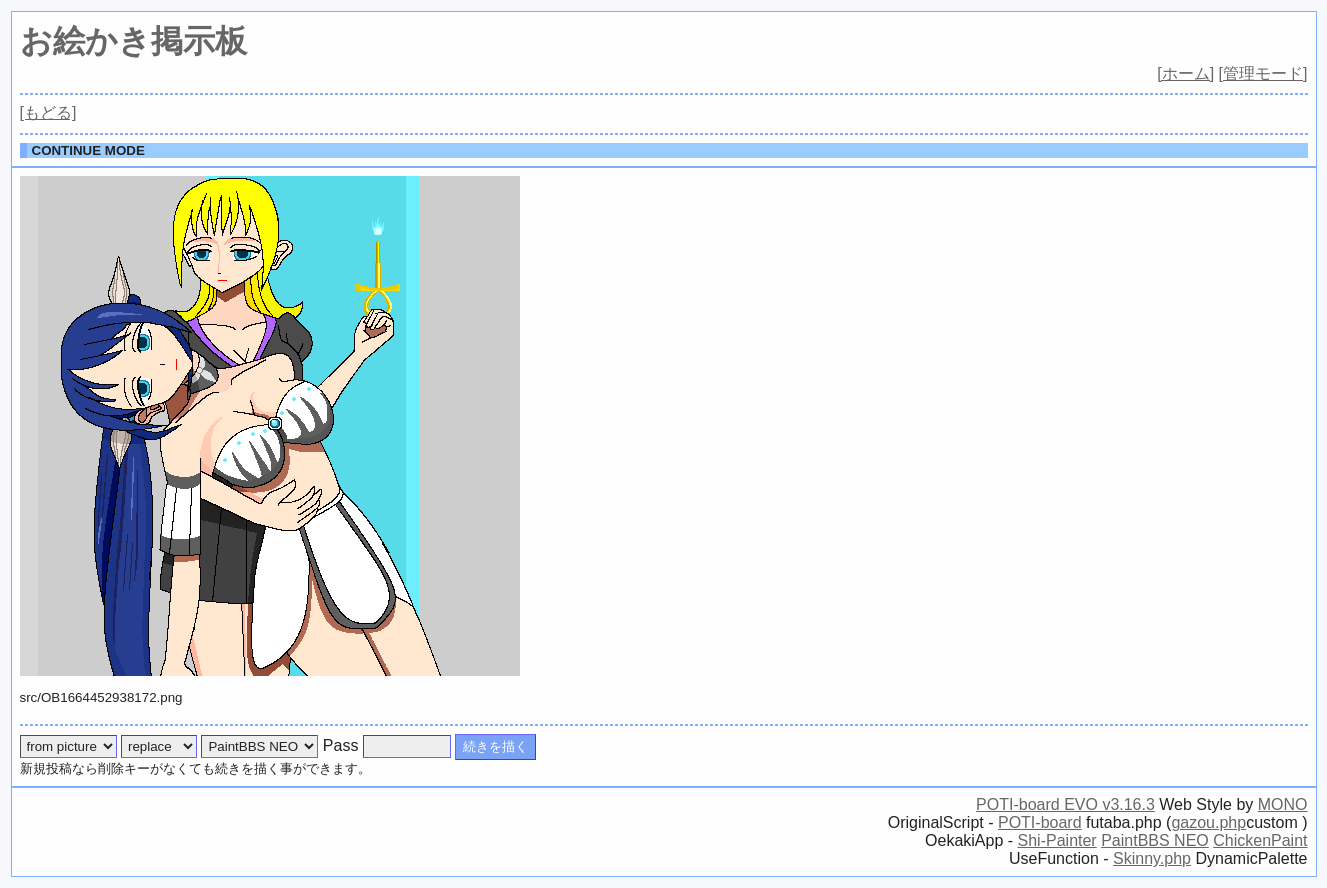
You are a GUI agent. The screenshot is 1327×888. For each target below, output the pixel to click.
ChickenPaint (1260, 840)
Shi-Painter (1057, 840)
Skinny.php (1152, 858)
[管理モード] (1263, 73)
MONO (1283, 804)
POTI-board (1040, 822)
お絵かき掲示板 (133, 41)
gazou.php (1208, 822)
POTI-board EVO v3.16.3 (1065, 804)
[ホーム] (1185, 73)
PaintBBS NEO (1155, 840)
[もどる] (48, 112)
